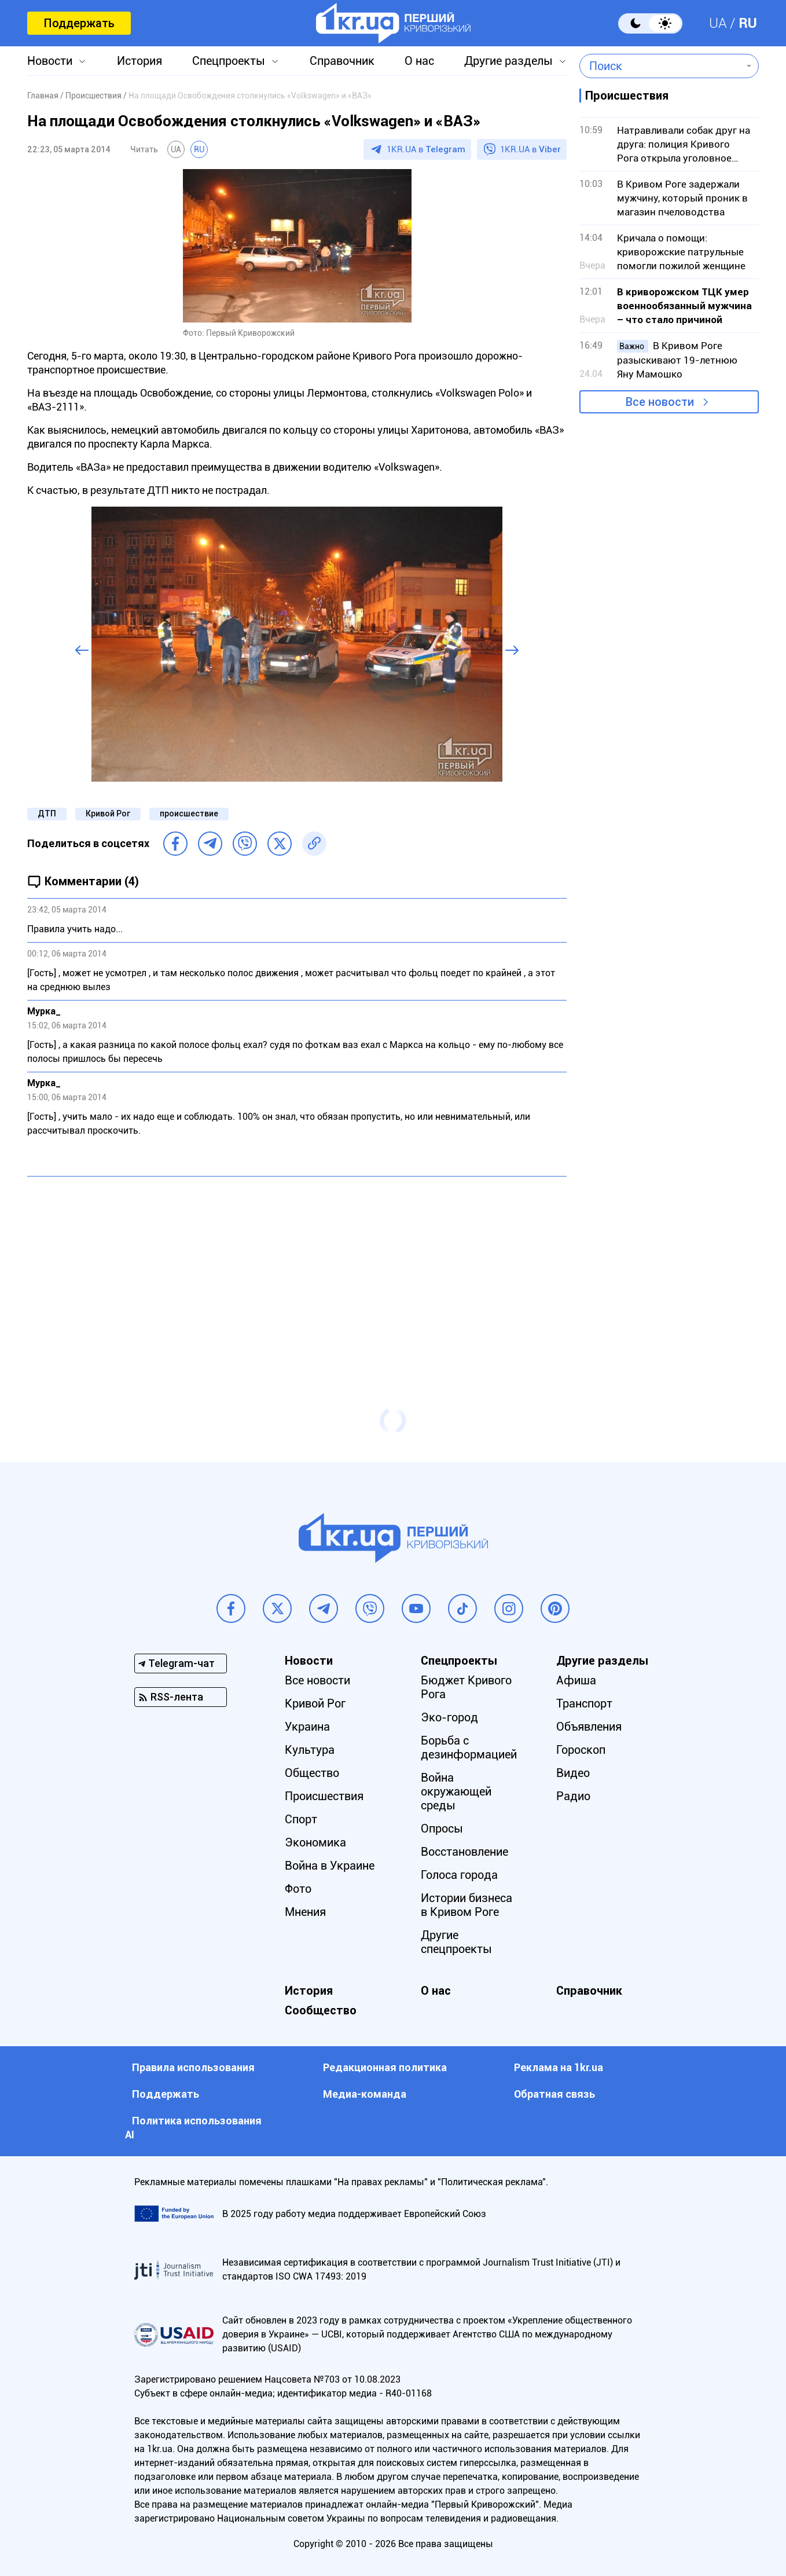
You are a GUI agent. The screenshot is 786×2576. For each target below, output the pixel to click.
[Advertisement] (297, 1269)
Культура (310, 1750)
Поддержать (79, 23)
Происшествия (324, 1796)
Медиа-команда (364, 2094)
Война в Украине (329, 1866)
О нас (419, 61)
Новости (49, 61)
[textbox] (660, 66)
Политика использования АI (193, 2128)
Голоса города (459, 1875)
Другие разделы (508, 61)
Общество (312, 1773)
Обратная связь (554, 2094)
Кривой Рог (108, 813)
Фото (298, 1889)
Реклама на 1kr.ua (558, 2067)
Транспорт (584, 1703)
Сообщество (321, 2010)
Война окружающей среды (456, 1791)
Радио (573, 1796)
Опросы (442, 1828)
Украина (307, 1727)
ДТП (47, 813)
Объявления (589, 1727)
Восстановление (464, 1852)
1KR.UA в (426, 149)
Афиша (576, 1680)
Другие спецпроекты (456, 1942)
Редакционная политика (385, 2067)
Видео (573, 1773)
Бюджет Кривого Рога (466, 1687)
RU (748, 23)
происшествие (189, 813)
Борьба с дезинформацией (469, 1747)
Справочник (342, 61)
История (139, 61)
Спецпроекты (228, 61)
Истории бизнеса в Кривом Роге (466, 1905)
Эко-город (449, 1717)
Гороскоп (580, 1750)
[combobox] (660, 66)
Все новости (660, 402)
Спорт (301, 1819)
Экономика (315, 1842)
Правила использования (193, 2067)
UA (718, 23)
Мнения (305, 1912)
